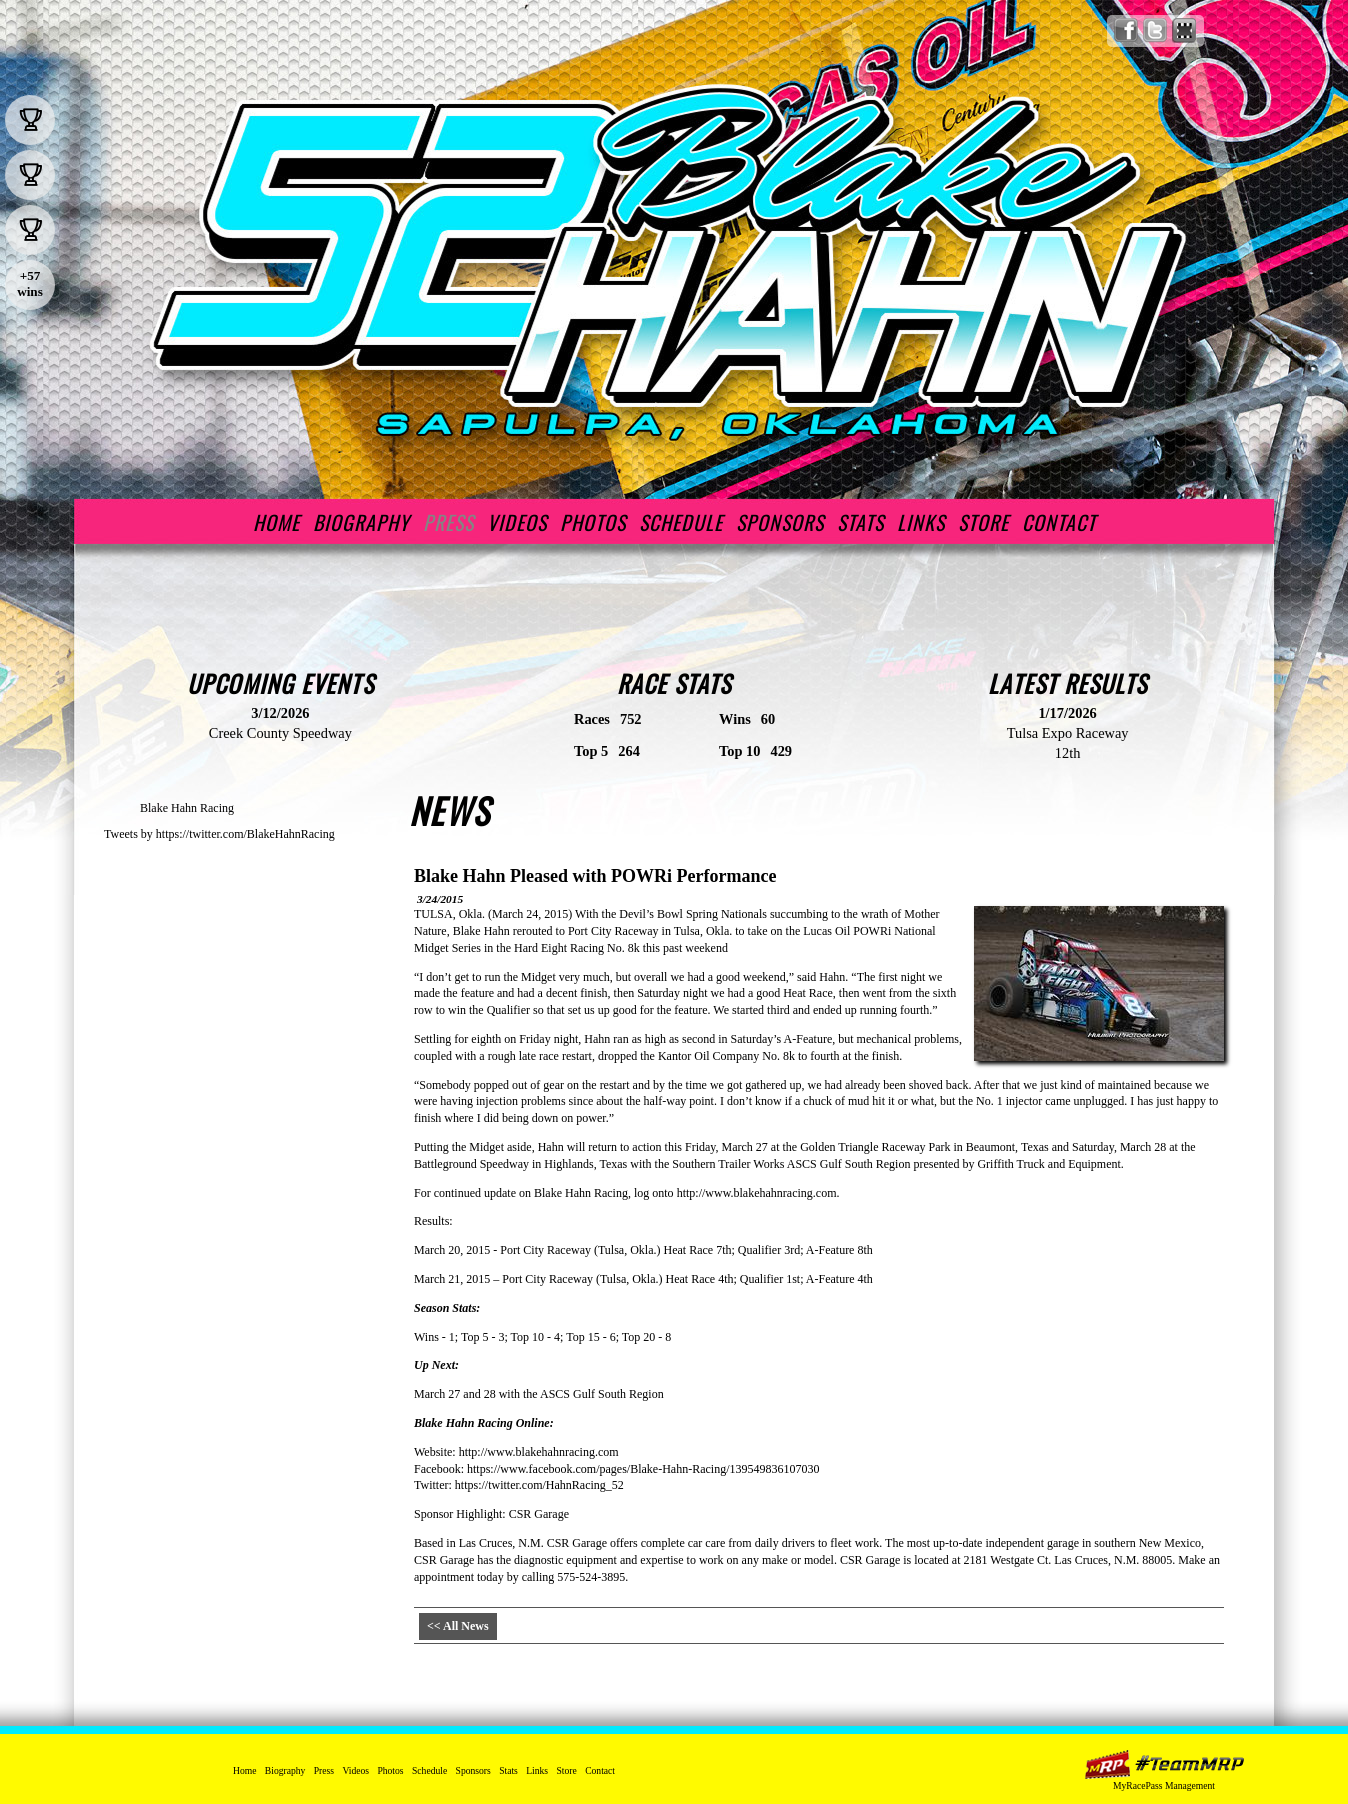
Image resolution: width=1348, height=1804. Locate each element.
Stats (860, 522)
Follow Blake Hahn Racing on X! (1155, 30)
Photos (593, 522)
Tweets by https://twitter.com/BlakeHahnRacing (219, 834)
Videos (517, 522)
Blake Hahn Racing (187, 808)
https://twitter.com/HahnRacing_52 (539, 1485)
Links (921, 522)
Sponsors (780, 522)
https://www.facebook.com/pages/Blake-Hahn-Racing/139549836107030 (643, 1469)
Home (276, 522)
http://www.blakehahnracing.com (757, 1193)
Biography (361, 522)
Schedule (681, 522)
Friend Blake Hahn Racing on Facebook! (1126, 30)
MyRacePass (1164, 1764)
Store (983, 522)
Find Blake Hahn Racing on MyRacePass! (1184, 30)
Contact (1059, 522)
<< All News (458, 1626)
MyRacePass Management (1164, 1785)
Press (448, 522)
